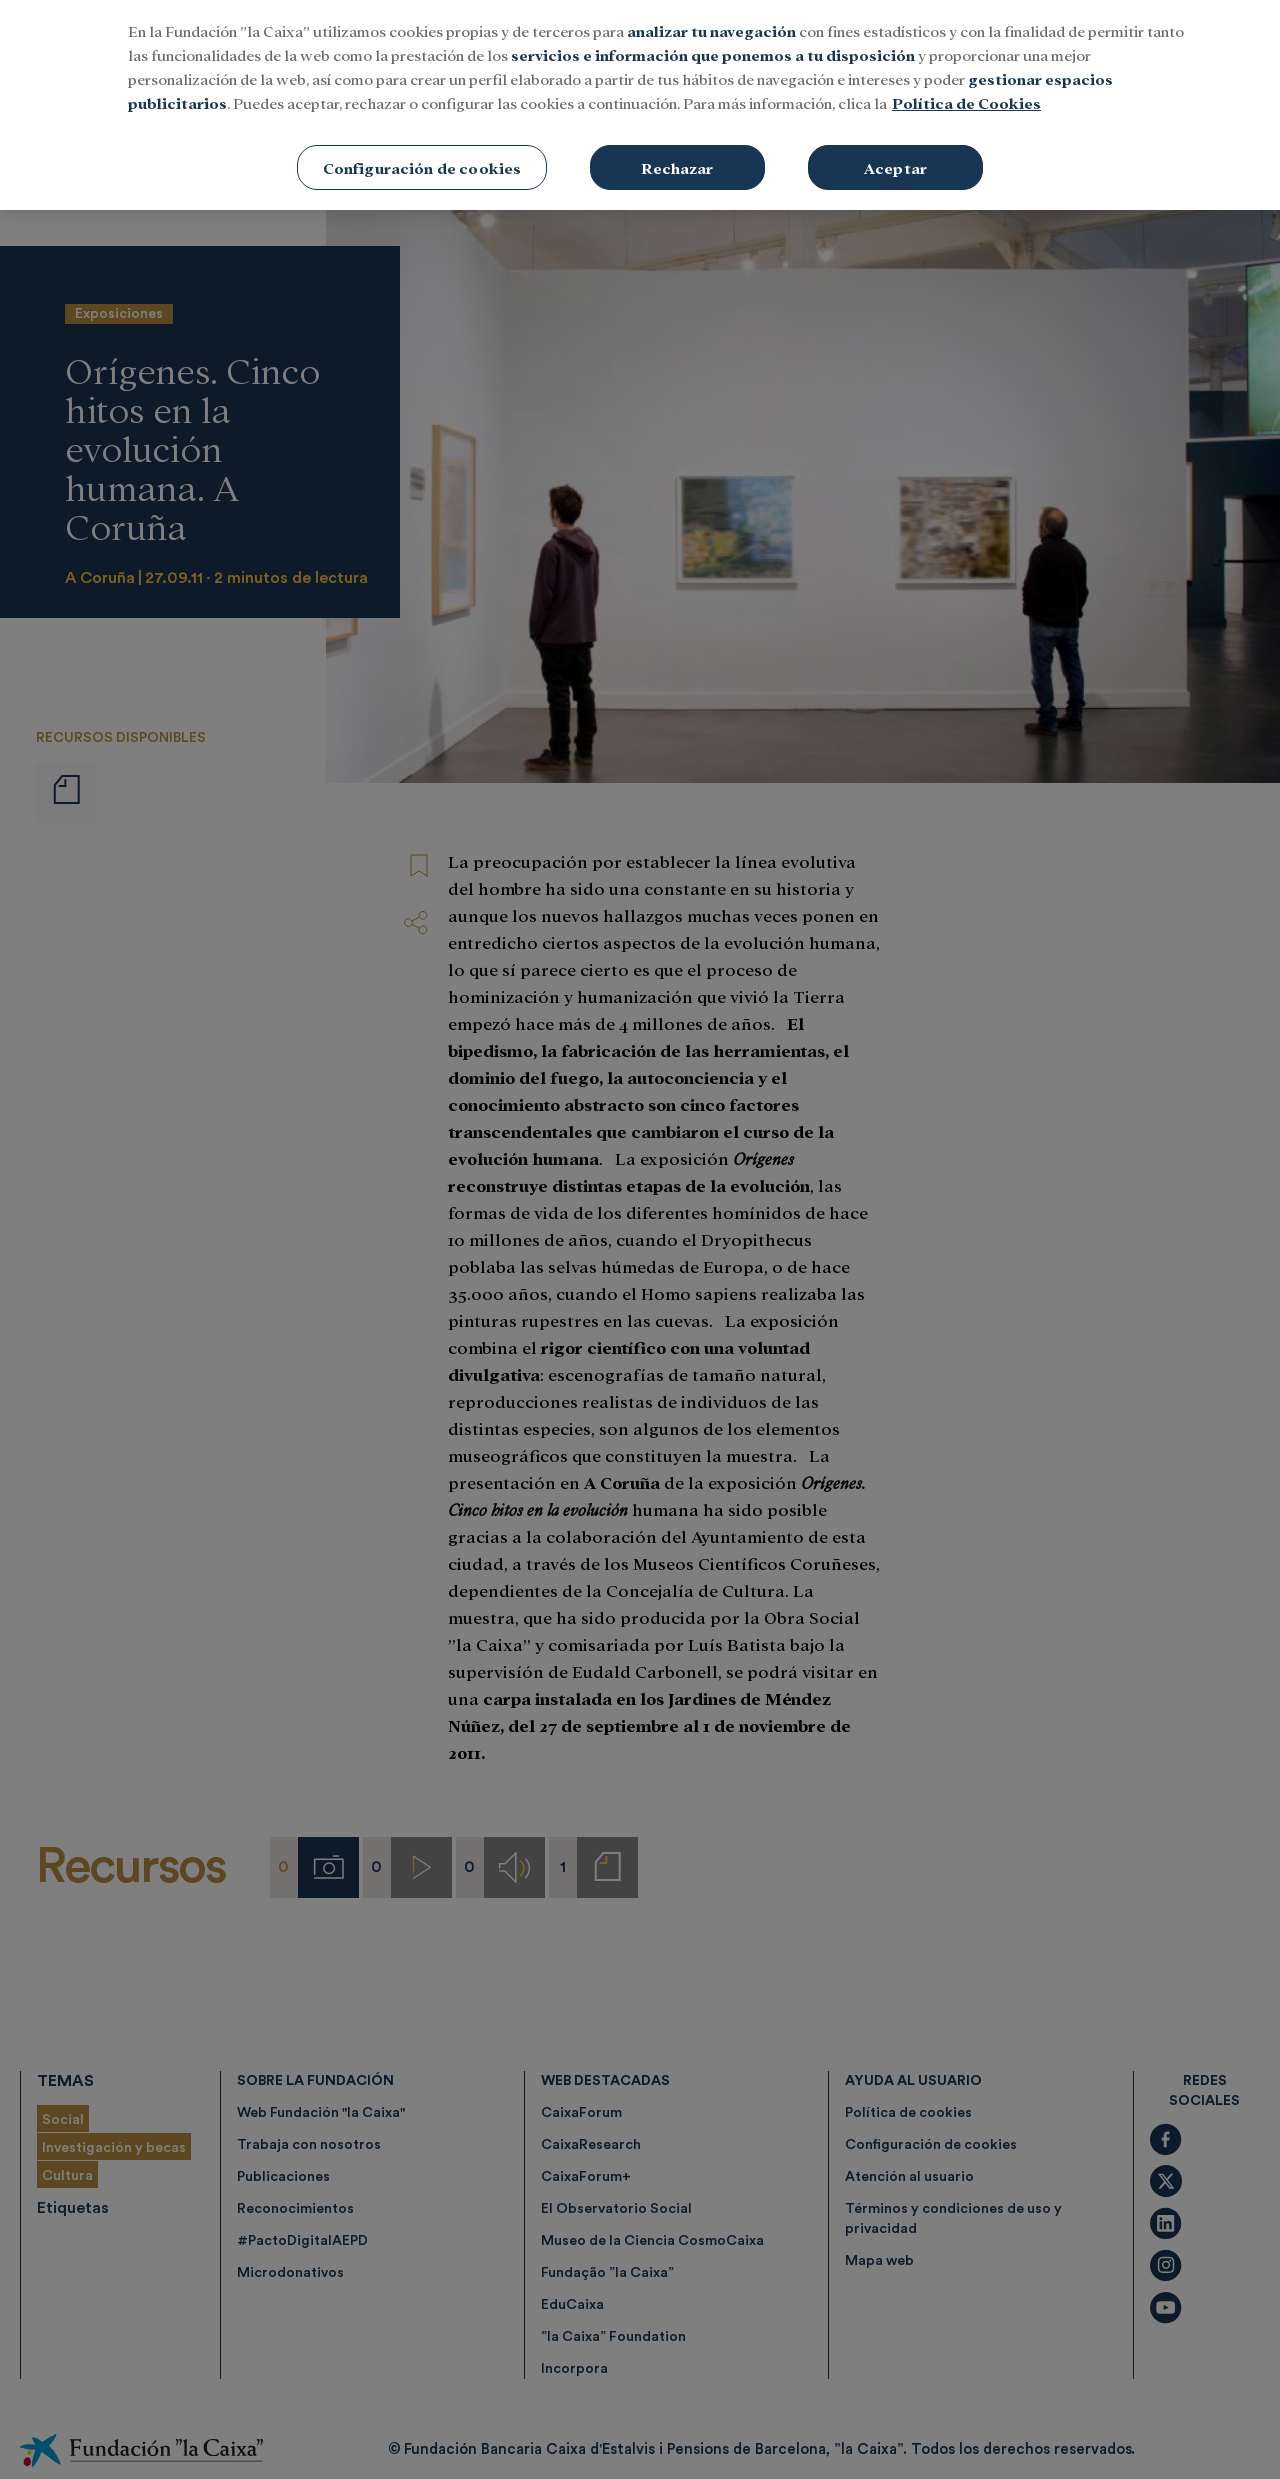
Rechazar (677, 139)
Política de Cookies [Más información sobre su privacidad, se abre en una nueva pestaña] (966, 74)
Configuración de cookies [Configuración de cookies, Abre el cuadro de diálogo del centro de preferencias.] (422, 139)
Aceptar (895, 139)
